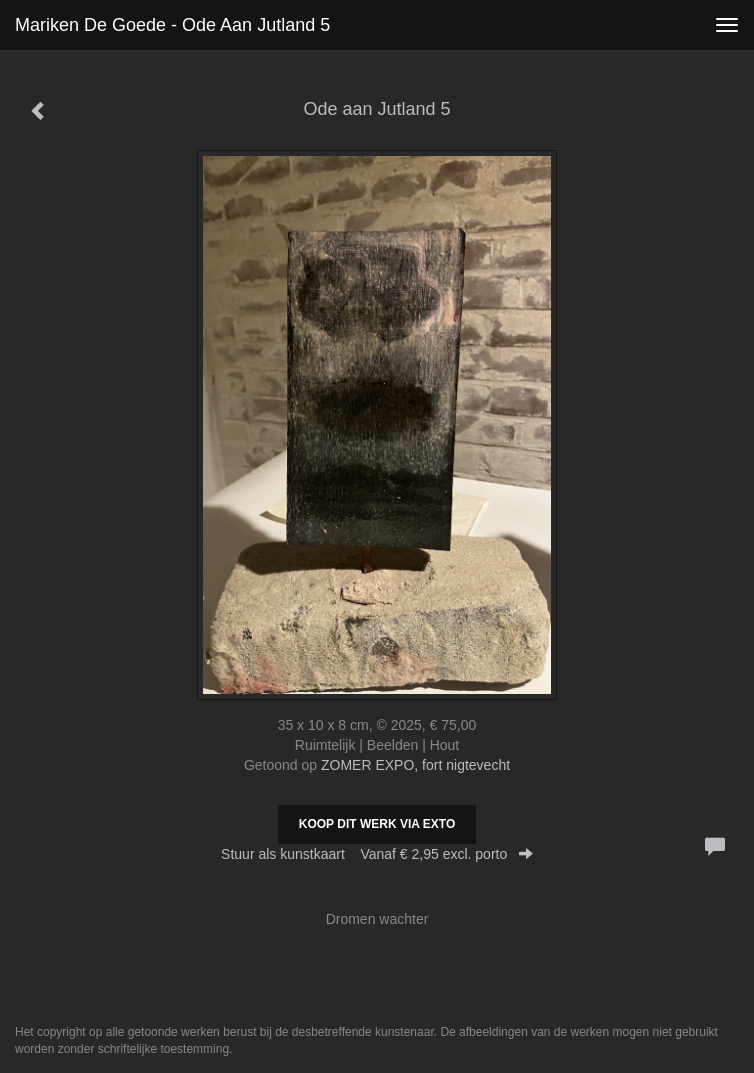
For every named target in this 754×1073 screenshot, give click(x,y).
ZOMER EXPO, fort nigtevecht (415, 765)
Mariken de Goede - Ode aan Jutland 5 (172, 25)
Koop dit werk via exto (377, 824)
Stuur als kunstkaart (377, 854)
